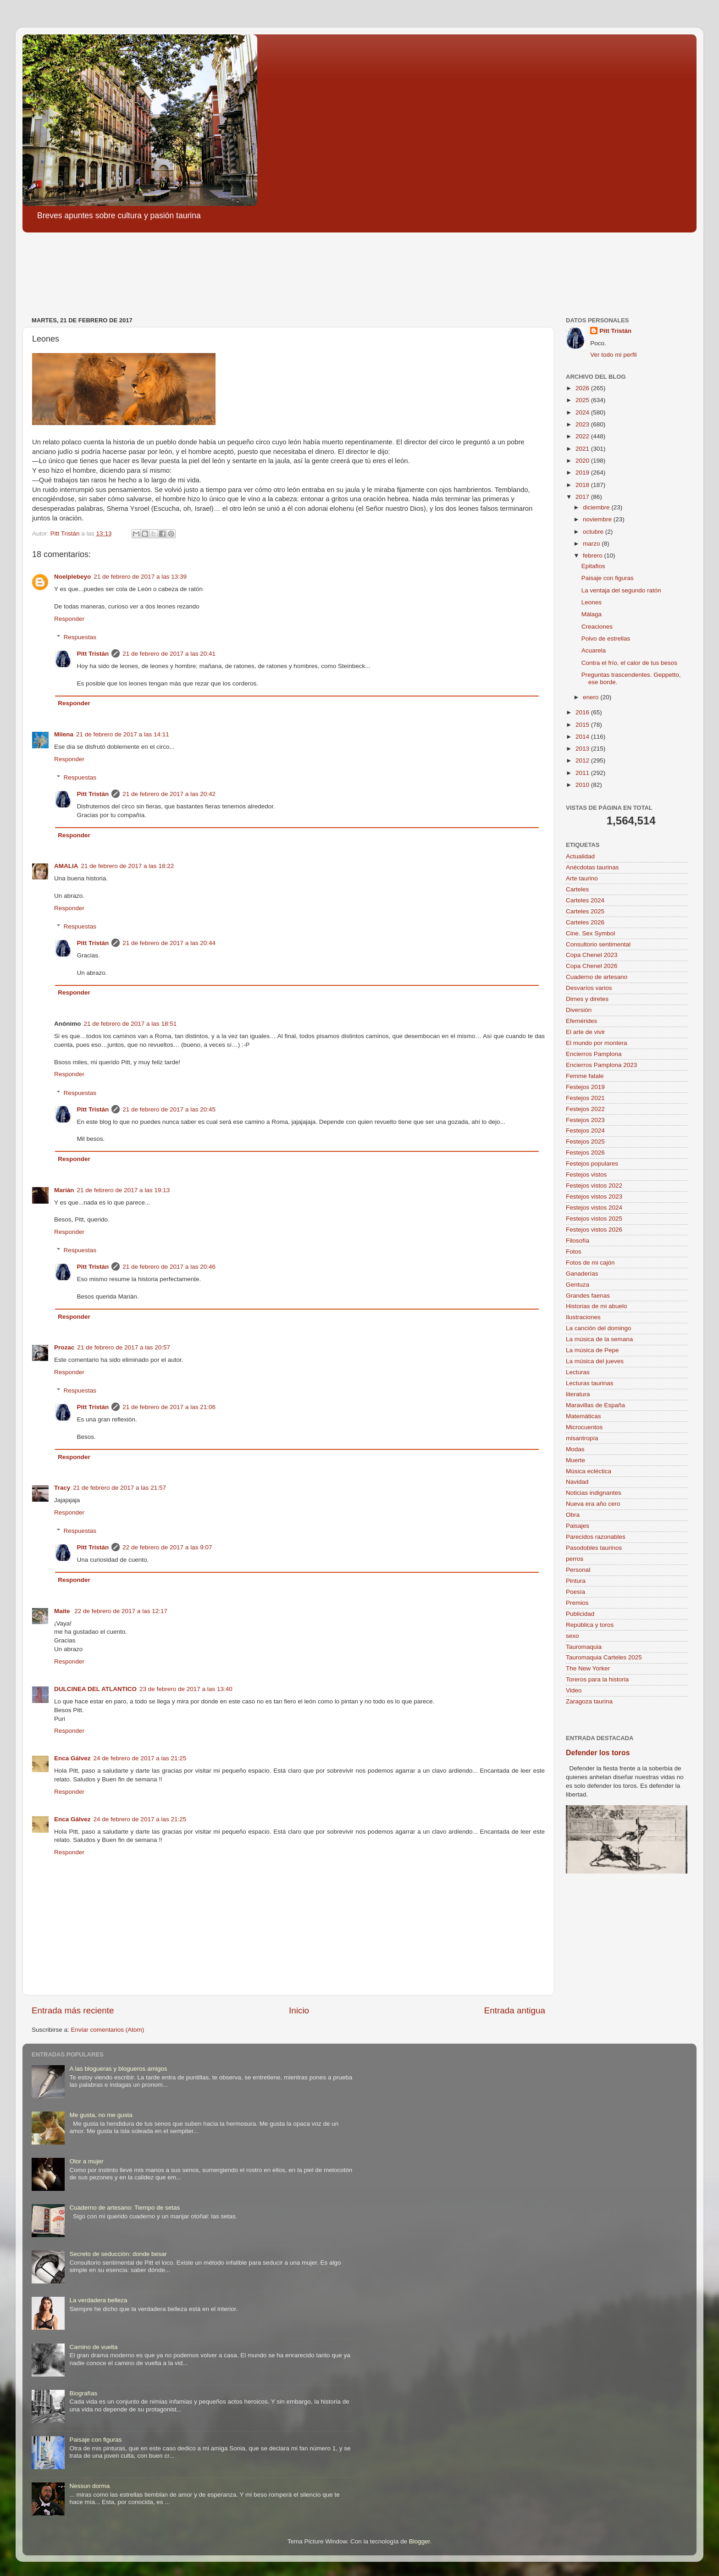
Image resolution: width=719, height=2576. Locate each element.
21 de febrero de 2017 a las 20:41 (169, 653)
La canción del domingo (598, 1328)
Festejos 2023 (585, 1120)
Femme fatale (585, 1075)
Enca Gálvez (72, 1758)
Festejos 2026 (585, 1152)
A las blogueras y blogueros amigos (118, 2068)
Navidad (577, 1481)
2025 (583, 400)
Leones (591, 602)
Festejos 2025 (585, 1141)
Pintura (576, 1580)
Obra (573, 1514)
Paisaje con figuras (607, 578)
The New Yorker (588, 1668)
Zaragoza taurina (589, 1701)
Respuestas (80, 637)
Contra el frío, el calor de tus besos (629, 662)
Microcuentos (584, 1427)
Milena (63, 734)
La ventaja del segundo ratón (621, 590)
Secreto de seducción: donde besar (117, 2253)
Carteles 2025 (585, 911)
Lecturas (578, 1372)
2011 (583, 772)
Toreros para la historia (597, 1679)
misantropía (582, 1438)
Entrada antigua (514, 2010)
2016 (583, 712)
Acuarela (593, 650)
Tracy (62, 1487)
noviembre (598, 519)
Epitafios (593, 566)
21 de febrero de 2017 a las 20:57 (123, 1347)
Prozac (64, 1347)
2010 (583, 784)
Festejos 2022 (585, 1109)
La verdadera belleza (98, 2300)
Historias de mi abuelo (596, 1306)
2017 (583, 496)
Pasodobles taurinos (594, 1547)
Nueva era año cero (593, 1503)
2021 (583, 448)
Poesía (575, 1591)
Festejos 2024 (585, 1130)
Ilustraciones (583, 1317)
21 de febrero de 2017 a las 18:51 (130, 1023)
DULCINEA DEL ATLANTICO (95, 1689)
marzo (592, 543)
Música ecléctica (588, 1471)
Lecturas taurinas (590, 1383)
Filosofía (577, 1240)
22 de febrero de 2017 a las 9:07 (167, 1547)
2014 (583, 736)
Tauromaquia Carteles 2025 (604, 1657)
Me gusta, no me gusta (100, 2115)
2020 (583, 460)
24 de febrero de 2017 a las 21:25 (140, 1758)
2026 (583, 388)
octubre (594, 531)
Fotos (573, 1251)
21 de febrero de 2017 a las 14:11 (122, 734)
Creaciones (597, 626)
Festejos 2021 (585, 1098)
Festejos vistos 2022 (594, 1185)
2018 (583, 484)
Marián (64, 1190)
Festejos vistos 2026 (594, 1229)
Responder (69, 618)
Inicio (299, 2010)
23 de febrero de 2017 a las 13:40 (185, 1689)
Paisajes (577, 1525)
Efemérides (581, 1020)
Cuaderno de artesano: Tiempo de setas (124, 2207)
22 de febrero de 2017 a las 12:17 (120, 1611)
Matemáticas (583, 1416)
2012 (583, 760)
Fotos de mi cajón (590, 1262)
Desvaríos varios (589, 987)
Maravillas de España (595, 1405)
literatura (578, 1394)
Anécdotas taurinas (592, 867)
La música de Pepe (592, 1350)
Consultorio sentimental (598, 944)
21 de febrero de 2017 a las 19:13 (123, 1190)
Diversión (579, 1009)
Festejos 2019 (585, 1086)
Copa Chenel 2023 (592, 954)
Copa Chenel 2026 (592, 965)
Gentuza (577, 1284)
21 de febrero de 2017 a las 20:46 (169, 1266)
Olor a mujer (86, 2161)
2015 (583, 724)
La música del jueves (595, 1361)
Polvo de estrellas (606, 638)
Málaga (591, 614)
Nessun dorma (89, 2485)
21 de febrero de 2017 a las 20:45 (169, 1109)
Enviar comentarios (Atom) (107, 2029)
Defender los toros (598, 1753)
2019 (583, 472)
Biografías (83, 2393)
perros (574, 1558)
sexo (572, 1635)
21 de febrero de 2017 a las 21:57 (119, 1487)
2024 (583, 412)
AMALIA (66, 865)
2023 (583, 424)
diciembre (597, 507)
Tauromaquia (584, 1646)
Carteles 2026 (585, 922)
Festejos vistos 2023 (594, 1196)
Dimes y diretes (587, 998)
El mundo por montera (596, 1042)
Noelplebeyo (72, 576)
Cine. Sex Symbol (590, 933)
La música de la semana (599, 1339)
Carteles (577, 889)
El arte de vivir (585, 1031)
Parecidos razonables (595, 1536)
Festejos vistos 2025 (594, 1218)
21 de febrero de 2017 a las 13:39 (140, 576)
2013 (583, 748)
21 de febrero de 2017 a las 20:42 (169, 793)
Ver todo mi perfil (613, 354)
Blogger (419, 2541)
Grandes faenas (588, 1295)
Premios (577, 1602)
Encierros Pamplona (594, 1053)
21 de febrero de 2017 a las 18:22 (127, 865)
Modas (575, 1449)
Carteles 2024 (585, 900)
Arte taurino (582, 878)
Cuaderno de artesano (596, 976)
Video (573, 1690)
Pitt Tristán (93, 653)
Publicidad (580, 1613)
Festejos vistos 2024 (594, 1207)
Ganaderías (582, 1273)
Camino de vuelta (93, 2347)
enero (591, 697)
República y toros (590, 1624)
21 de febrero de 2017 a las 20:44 (169, 943)
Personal (578, 1569)
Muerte (575, 1460)
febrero (593, 555)
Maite (63, 1611)
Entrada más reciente (73, 2010)
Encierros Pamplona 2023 (601, 1064)
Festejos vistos (586, 1174)
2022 (583, 436)
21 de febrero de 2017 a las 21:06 (169, 1407)
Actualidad (580, 856)
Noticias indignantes (593, 1492)
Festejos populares (592, 1163)
